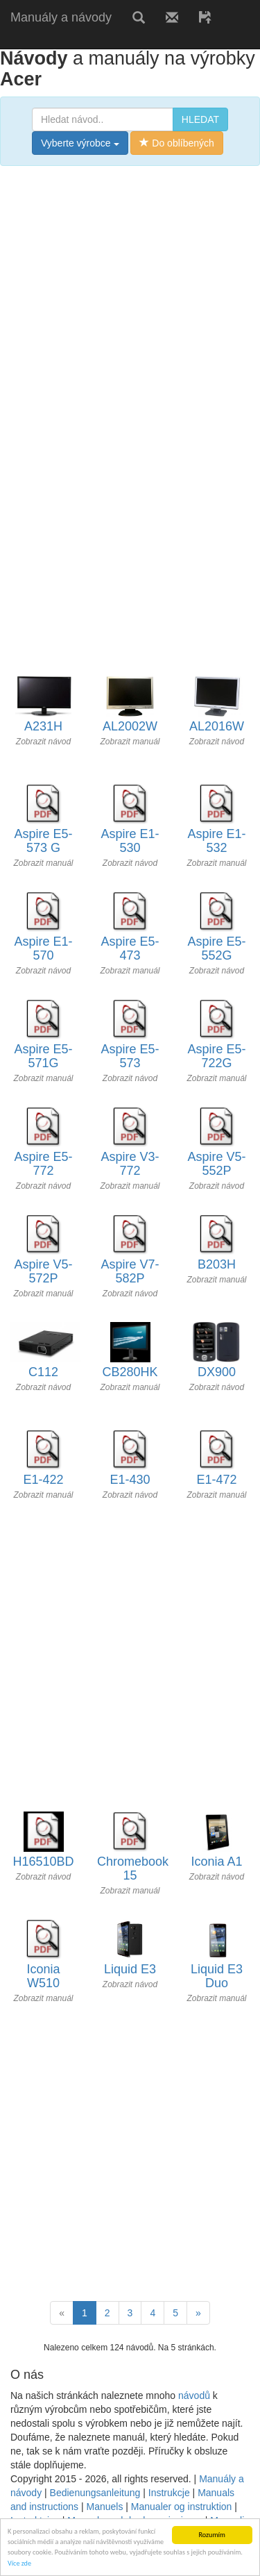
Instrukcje (169, 2492)
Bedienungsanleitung (95, 2492)
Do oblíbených (176, 143)
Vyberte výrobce (80, 143)
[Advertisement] (130, 310)
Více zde (19, 2563)
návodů (194, 2395)
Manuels (104, 2506)
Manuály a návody (61, 17)
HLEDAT (200, 119)
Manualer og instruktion (181, 2506)
